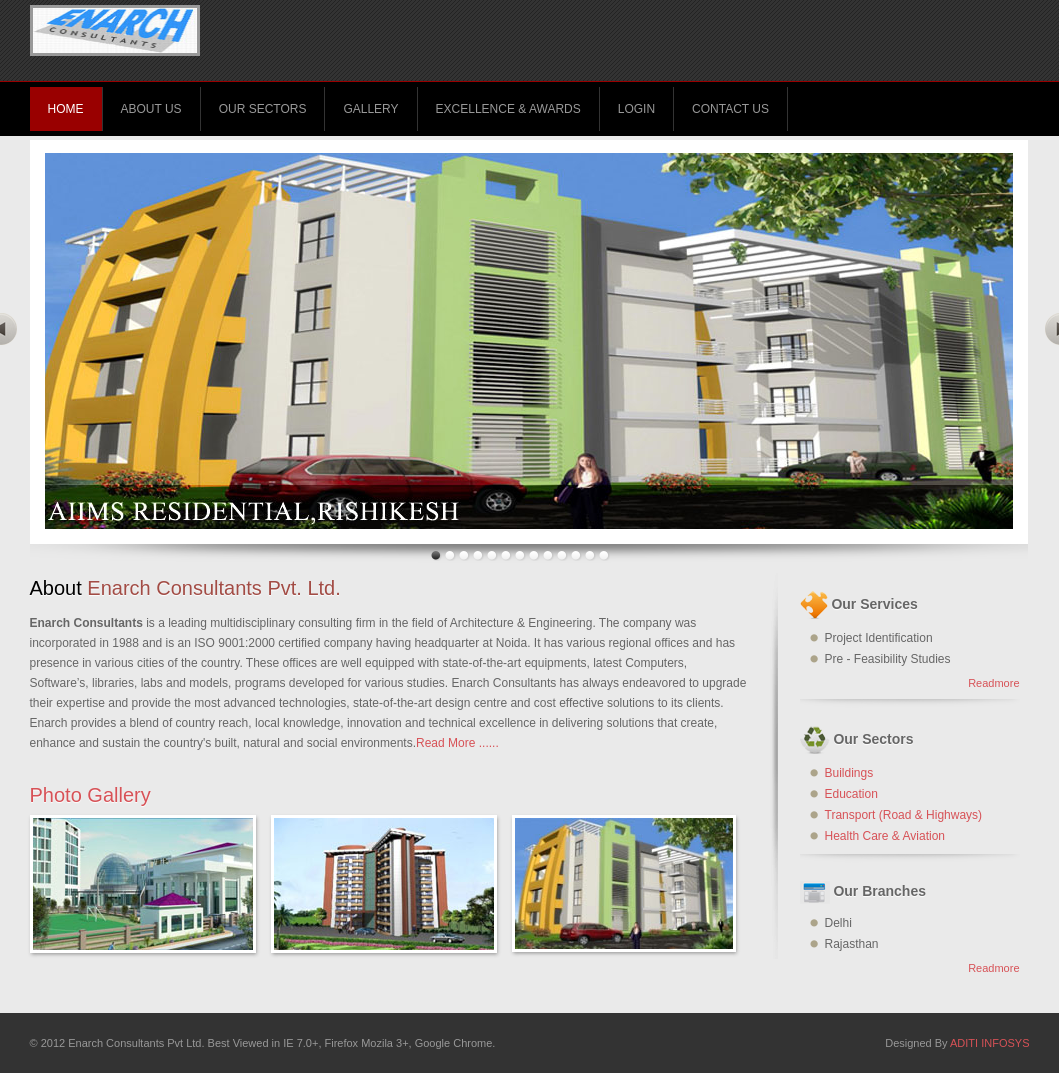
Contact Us (730, 109)
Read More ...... (457, 743)
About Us (151, 109)
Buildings (849, 773)
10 (562, 555)
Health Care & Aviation (885, 836)
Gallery (370, 109)
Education (851, 794)
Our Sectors (263, 109)
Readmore (993, 683)
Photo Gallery (90, 795)
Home (66, 109)
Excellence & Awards (508, 109)
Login (636, 109)
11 (576, 555)
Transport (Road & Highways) (904, 815)
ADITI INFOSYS (989, 1043)
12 (590, 555)
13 (604, 555)
